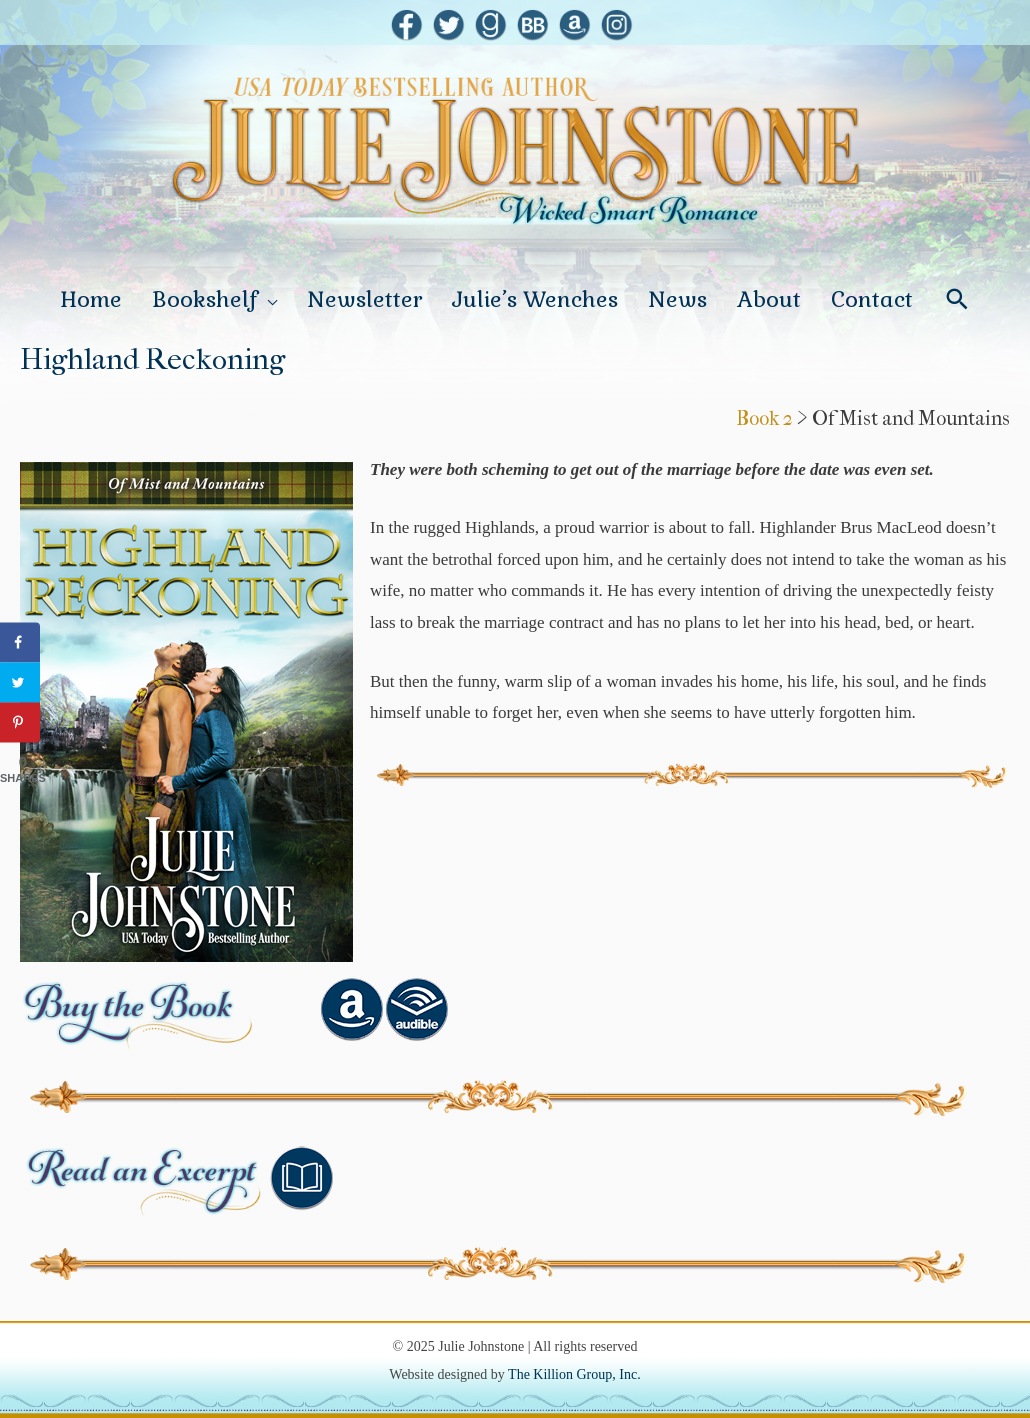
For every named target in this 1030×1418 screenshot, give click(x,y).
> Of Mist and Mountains (903, 418)
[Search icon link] (957, 299)
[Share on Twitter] (20, 683)
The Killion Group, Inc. (574, 1374)
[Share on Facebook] (20, 643)
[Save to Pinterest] (20, 723)
